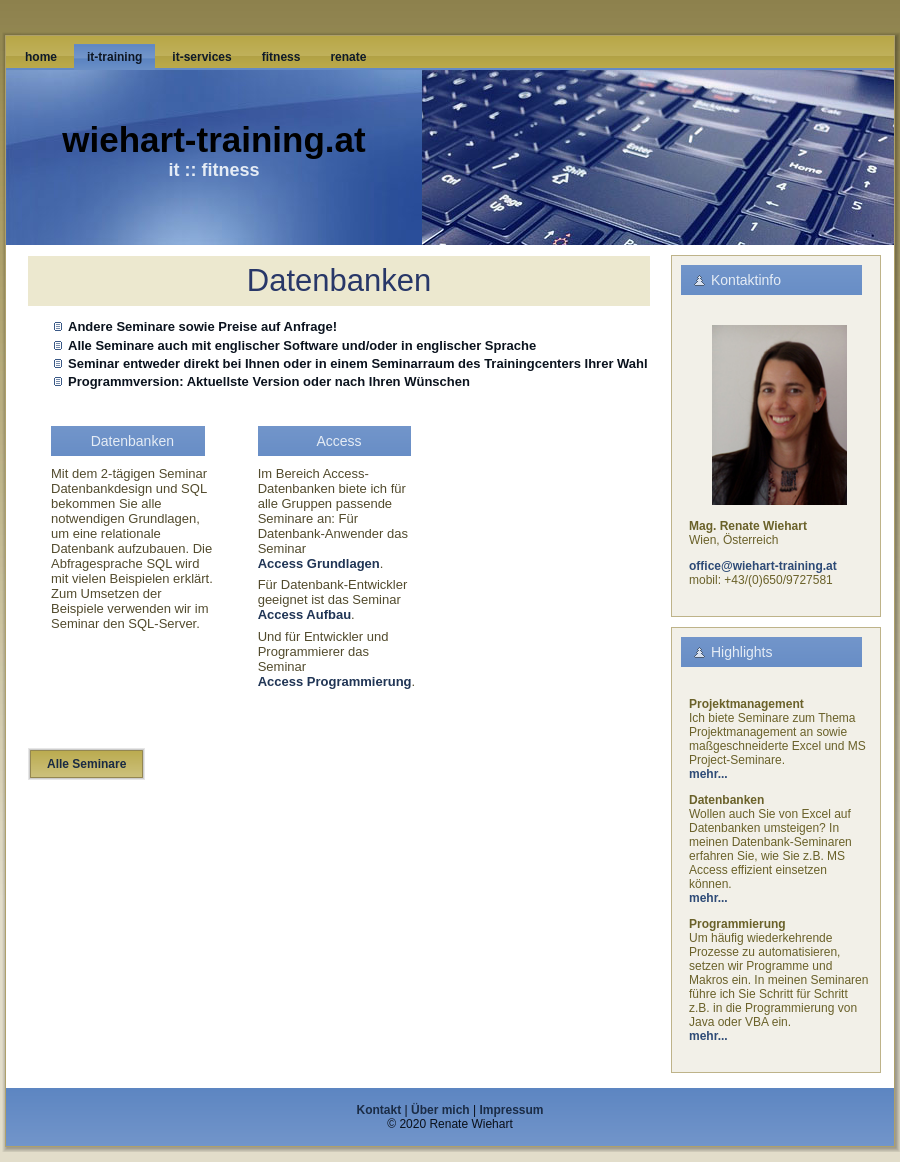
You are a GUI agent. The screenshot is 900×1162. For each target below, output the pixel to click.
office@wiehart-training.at (763, 566)
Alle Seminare (86, 764)
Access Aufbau (304, 614)
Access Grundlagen (319, 563)
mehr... (708, 774)
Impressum (511, 1110)
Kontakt (379, 1110)
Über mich (440, 1110)
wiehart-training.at (213, 139)
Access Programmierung (335, 681)
